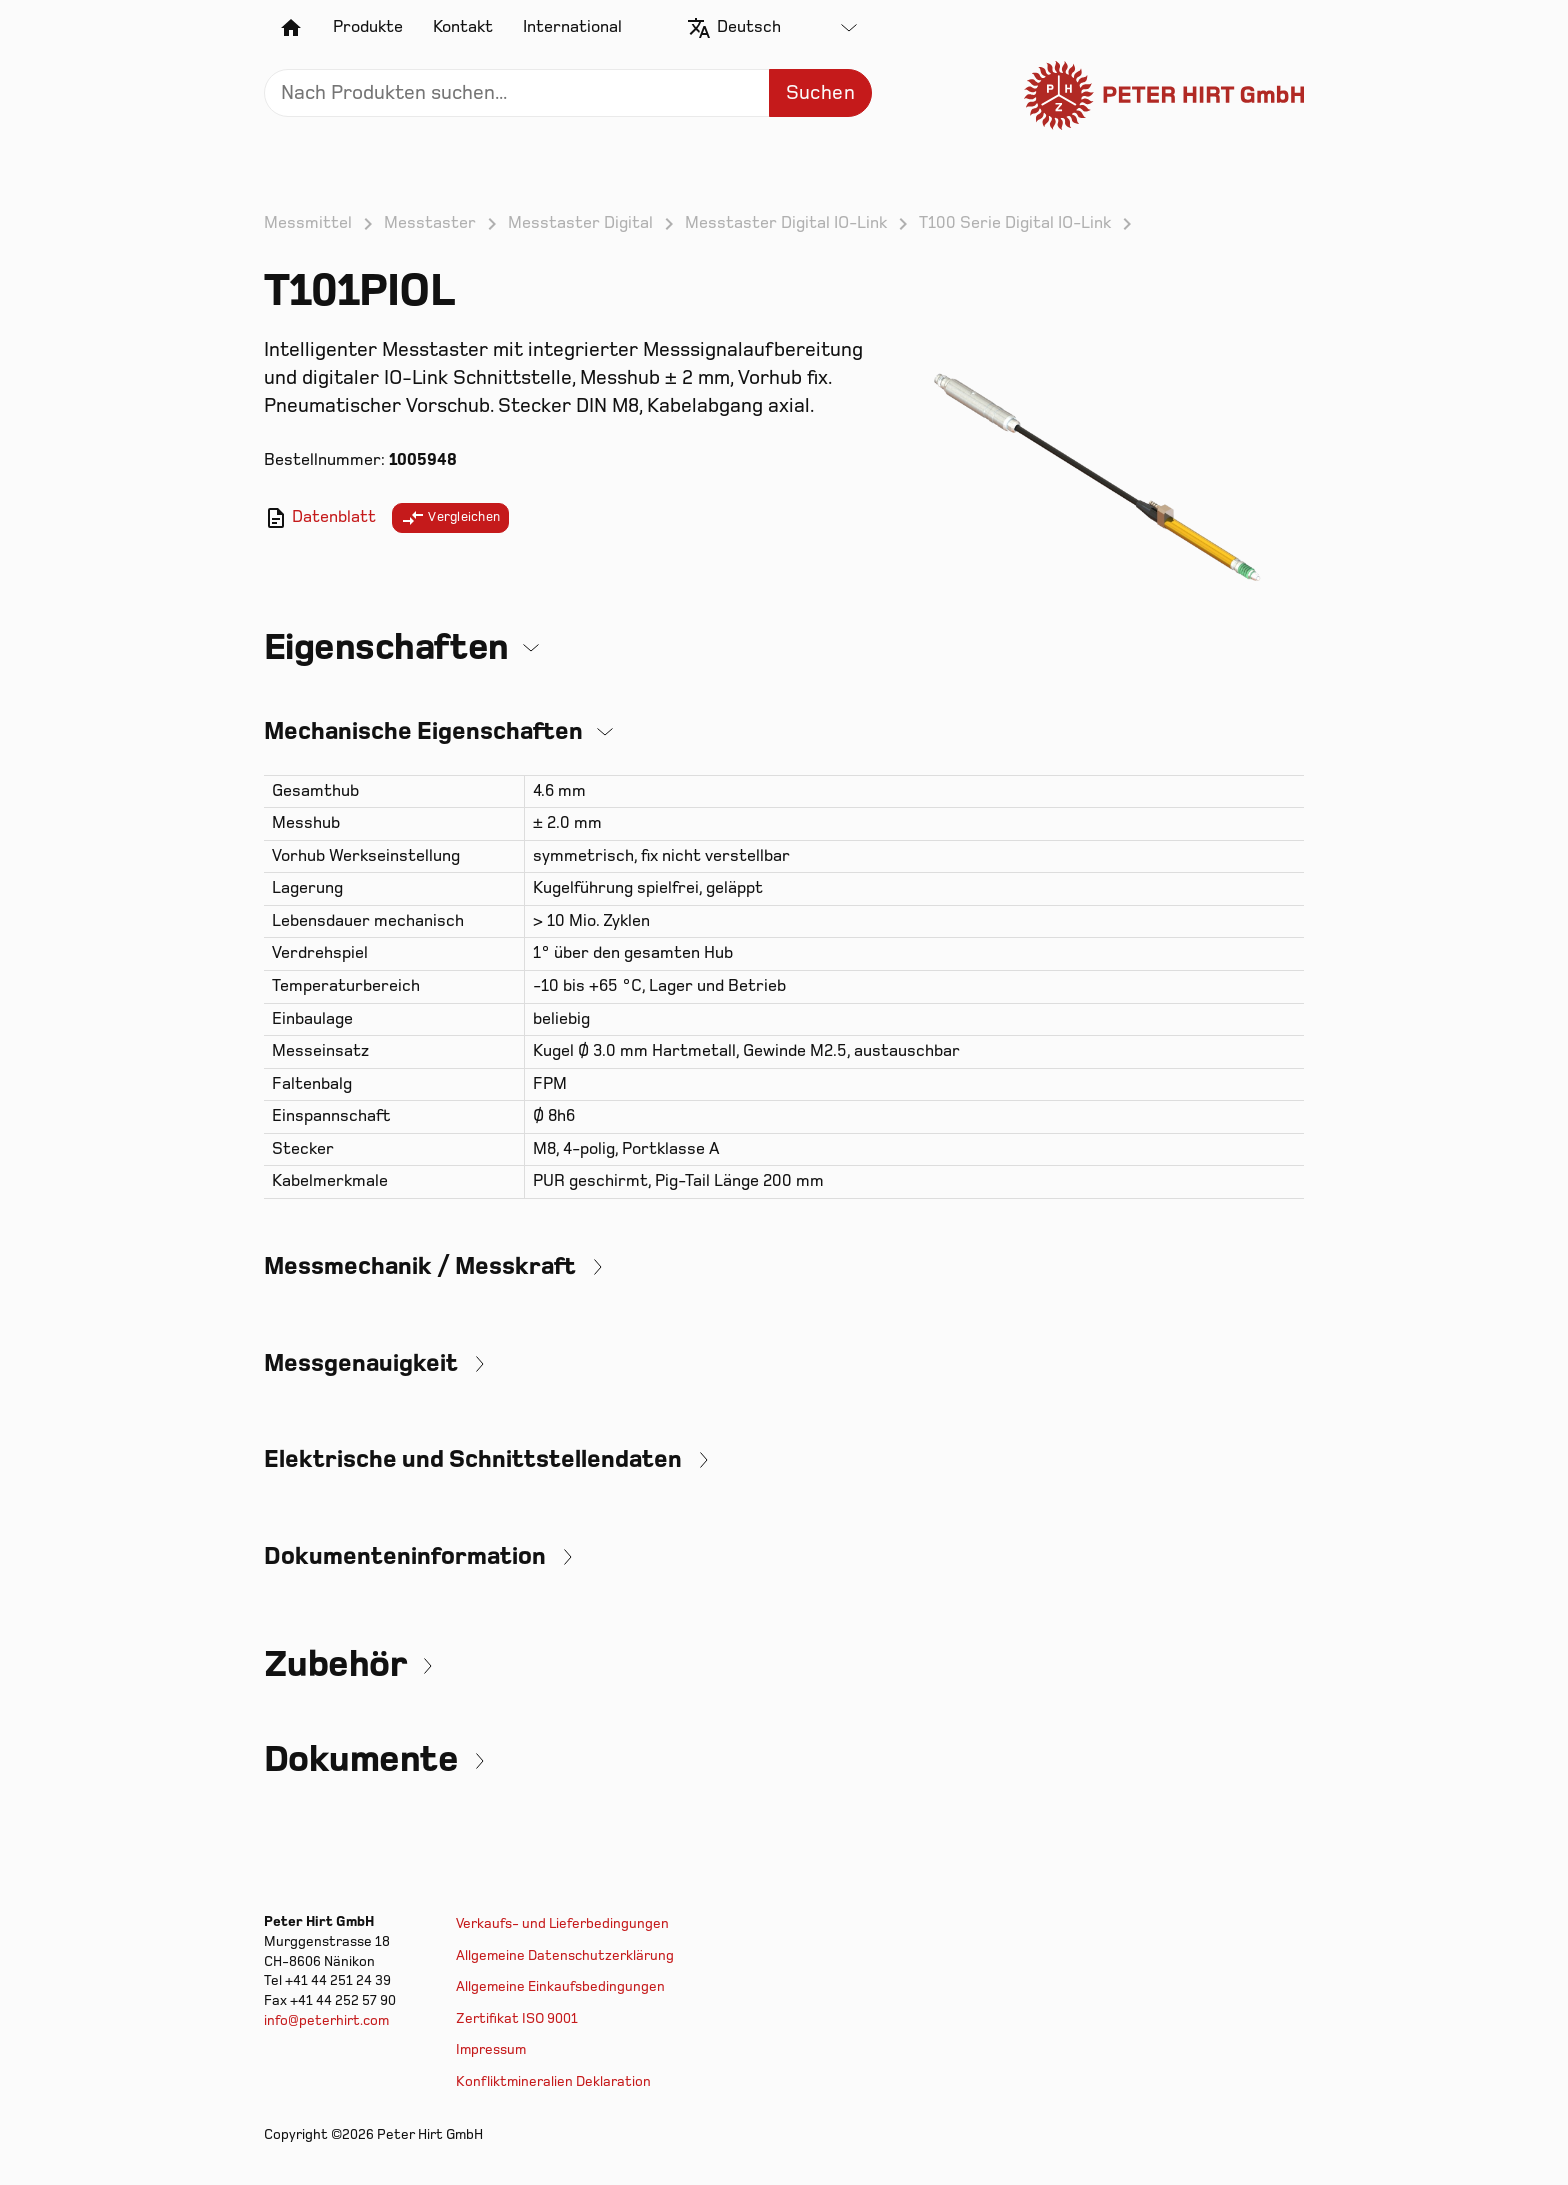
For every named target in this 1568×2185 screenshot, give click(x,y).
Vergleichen (450, 518)
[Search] (568, 93)
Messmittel (308, 223)
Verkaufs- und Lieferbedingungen (562, 1923)
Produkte (368, 27)
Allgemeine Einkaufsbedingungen (560, 1986)
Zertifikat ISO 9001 (517, 2018)
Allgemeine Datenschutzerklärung (565, 1955)
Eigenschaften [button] (386, 647)
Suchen (820, 93)
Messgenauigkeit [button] (361, 1363)
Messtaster (430, 223)
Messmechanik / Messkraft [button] (420, 1266)
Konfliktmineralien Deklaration (553, 2081)
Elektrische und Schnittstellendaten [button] (473, 1459)
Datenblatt (320, 518)
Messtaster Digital (580, 223)
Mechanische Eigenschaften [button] (423, 731)
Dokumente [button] (361, 1759)
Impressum (491, 2049)
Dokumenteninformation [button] (405, 1556)
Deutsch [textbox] (749, 27)
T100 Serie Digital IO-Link (1015, 223)
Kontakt (463, 27)
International (572, 27)
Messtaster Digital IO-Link (786, 223)
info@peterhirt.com (326, 2020)
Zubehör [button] (335, 1664)
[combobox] (787, 28)
